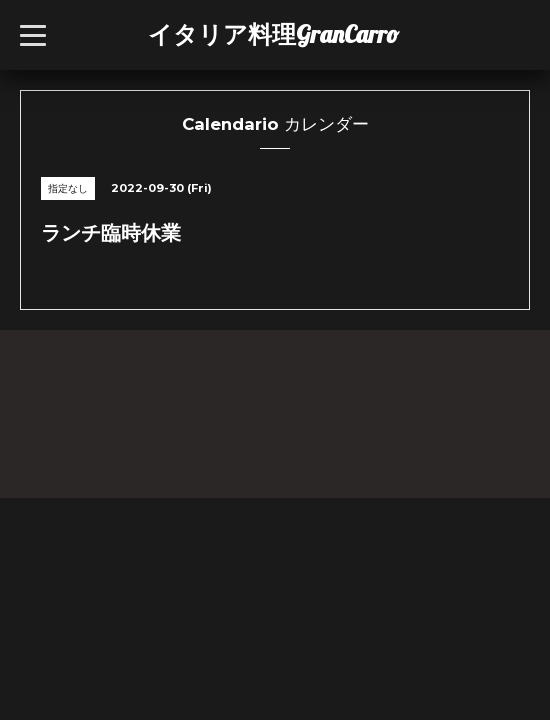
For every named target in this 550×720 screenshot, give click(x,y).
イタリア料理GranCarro (273, 34)
